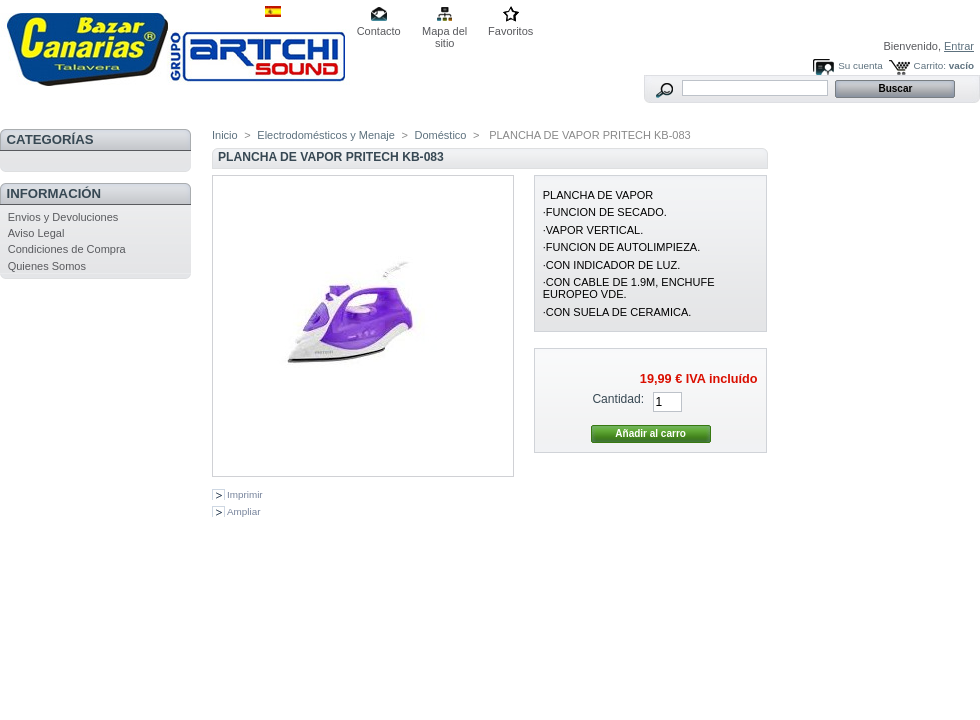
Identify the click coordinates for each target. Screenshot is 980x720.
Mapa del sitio (444, 32)
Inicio (225, 135)
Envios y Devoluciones (63, 217)
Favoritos (510, 31)
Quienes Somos (47, 266)
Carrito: (930, 65)
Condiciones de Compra (67, 249)
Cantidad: (618, 399)
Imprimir (245, 494)
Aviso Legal (36, 233)
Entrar (959, 46)
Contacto (379, 31)
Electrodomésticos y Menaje (326, 135)
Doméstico (441, 135)
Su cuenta (860, 65)
